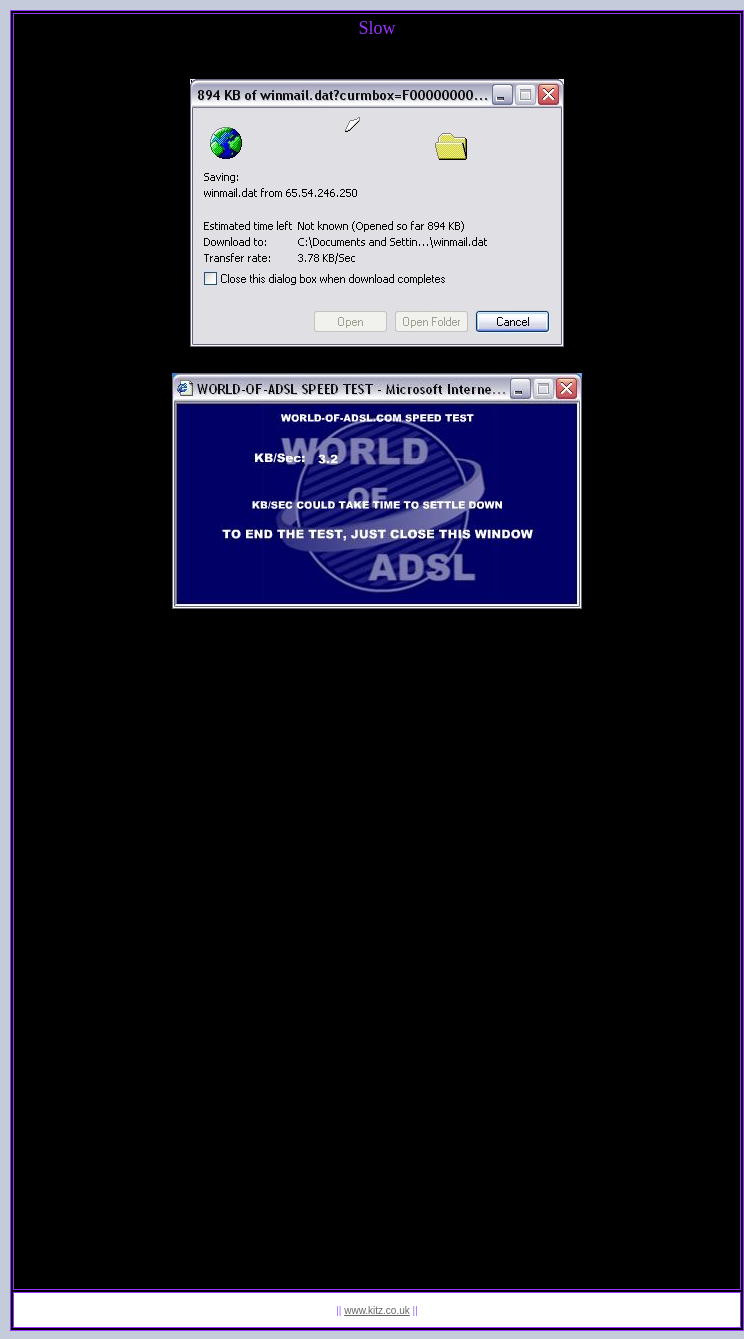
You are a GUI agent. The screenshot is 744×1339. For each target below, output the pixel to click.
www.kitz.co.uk (377, 1310)
